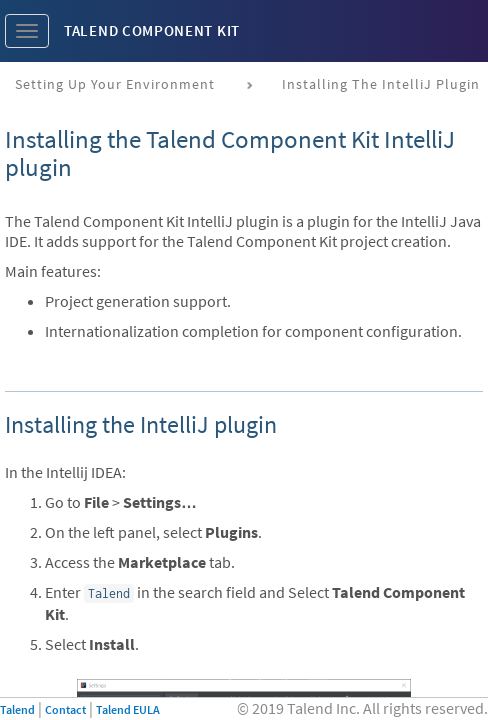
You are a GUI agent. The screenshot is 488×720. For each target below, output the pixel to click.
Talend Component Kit (152, 30)
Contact (65, 709)
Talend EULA (128, 709)
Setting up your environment (115, 84)
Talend (17, 709)
